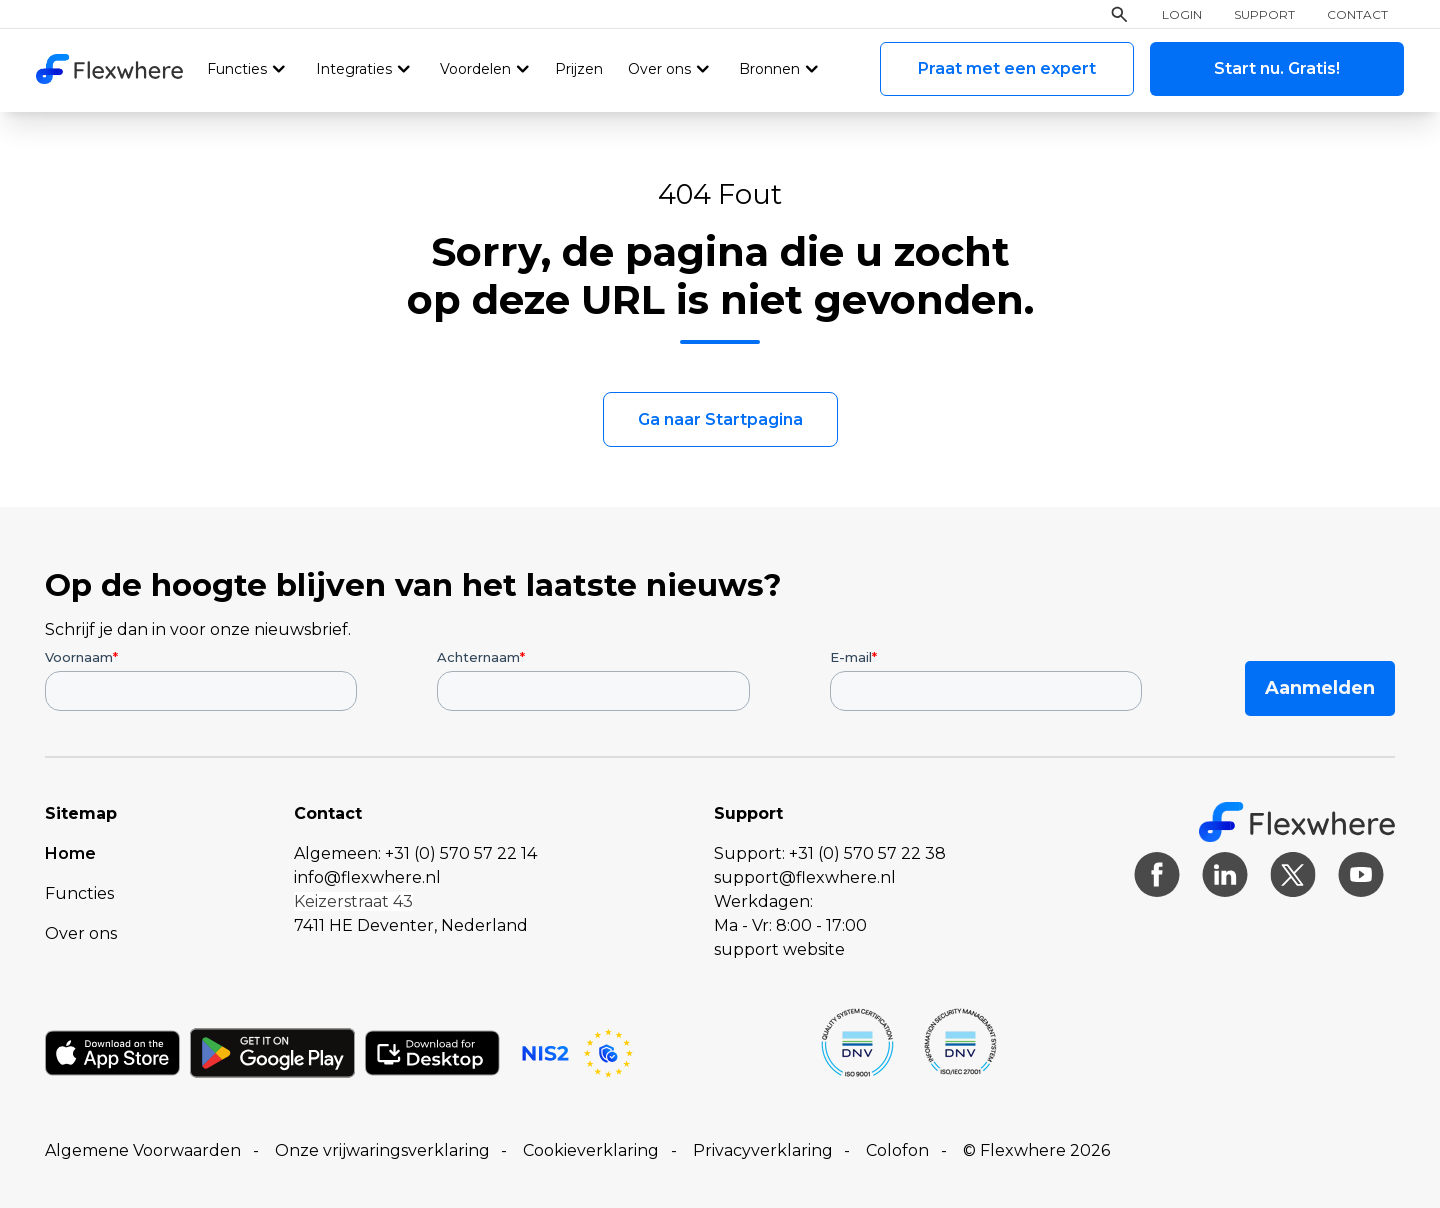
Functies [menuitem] (79, 893)
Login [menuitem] (1182, 15)
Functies (237, 69)
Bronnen (769, 69)
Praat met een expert (1007, 68)
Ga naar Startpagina (720, 419)
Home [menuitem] (70, 853)
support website (779, 949)
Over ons (659, 69)
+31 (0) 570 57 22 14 (461, 853)
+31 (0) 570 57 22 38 (867, 853)
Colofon (897, 1150)
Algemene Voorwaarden (143, 1150)
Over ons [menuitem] (81, 933)
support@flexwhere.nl (805, 877)
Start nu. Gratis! (1277, 68)
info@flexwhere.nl (367, 877)
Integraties (354, 69)
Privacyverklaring (763, 1150)
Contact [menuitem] (1357, 15)
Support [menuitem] (1264, 15)
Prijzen (579, 69)
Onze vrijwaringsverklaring (382, 1150)
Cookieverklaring (591, 1150)
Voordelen (475, 69)
